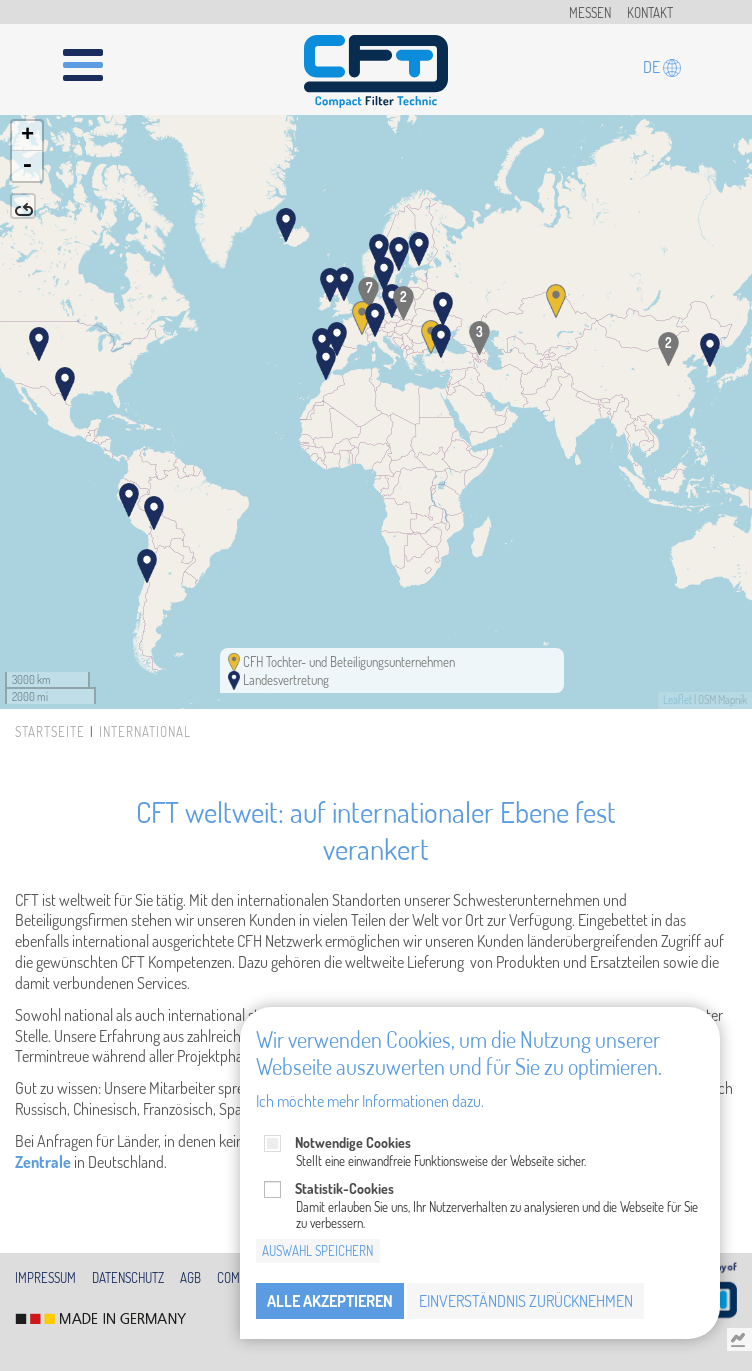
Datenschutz (128, 1278)
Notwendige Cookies (353, 1142)
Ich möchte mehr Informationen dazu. (370, 1101)
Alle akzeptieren (330, 1301)
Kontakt (650, 13)
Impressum (45, 1278)
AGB (190, 1278)
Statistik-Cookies (344, 1188)
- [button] (27, 166)
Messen (590, 13)
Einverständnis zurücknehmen (526, 1301)
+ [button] (27, 136)
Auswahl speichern (317, 1251)
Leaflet (677, 700)
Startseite (50, 732)
